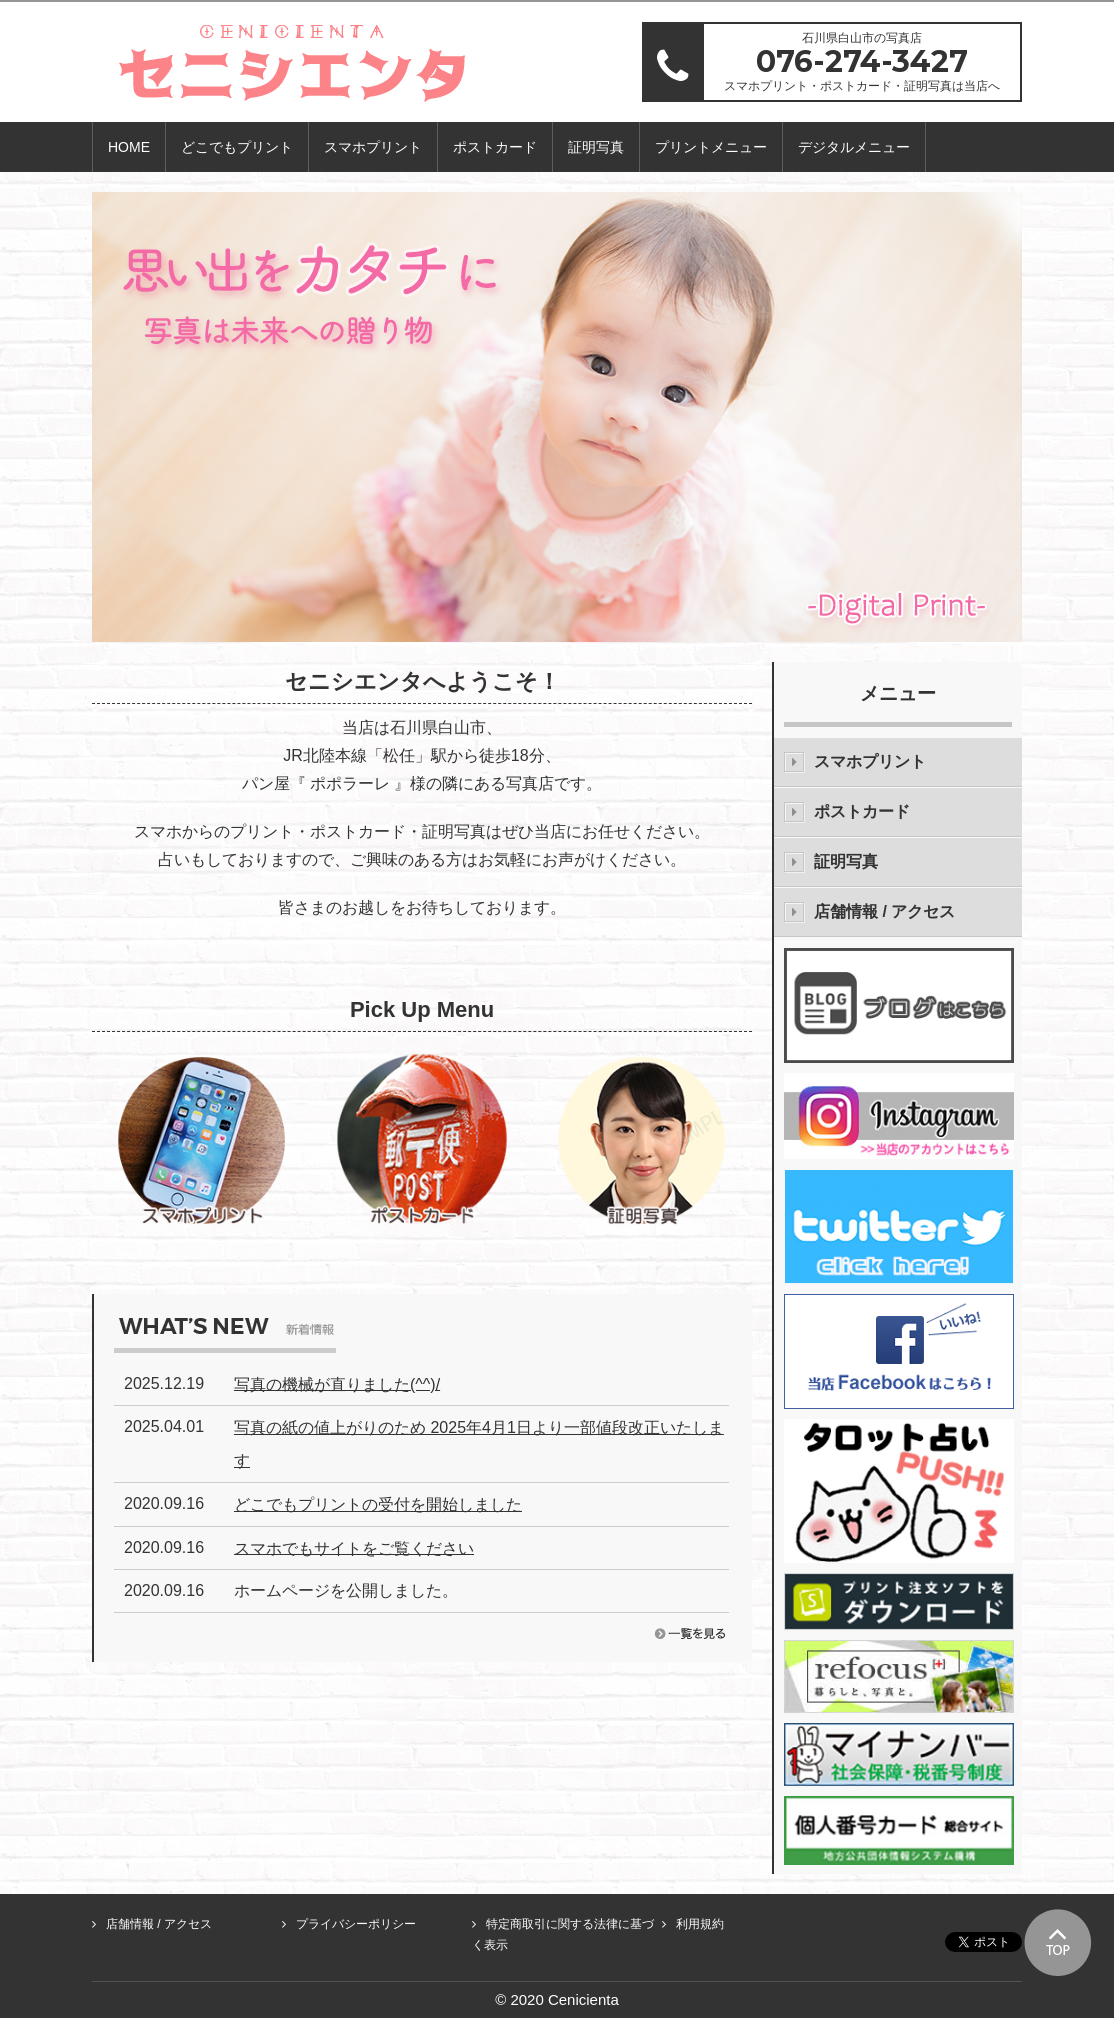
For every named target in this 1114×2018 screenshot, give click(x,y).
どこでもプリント (237, 147)
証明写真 (596, 147)
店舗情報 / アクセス (884, 911)
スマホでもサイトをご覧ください (354, 1547)
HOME (129, 147)
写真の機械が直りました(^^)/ (337, 1383)
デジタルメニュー (854, 147)
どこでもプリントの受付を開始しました (378, 1504)
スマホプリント (373, 147)
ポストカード (495, 147)
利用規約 (700, 1924)
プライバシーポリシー (356, 1924)
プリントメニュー (711, 147)
